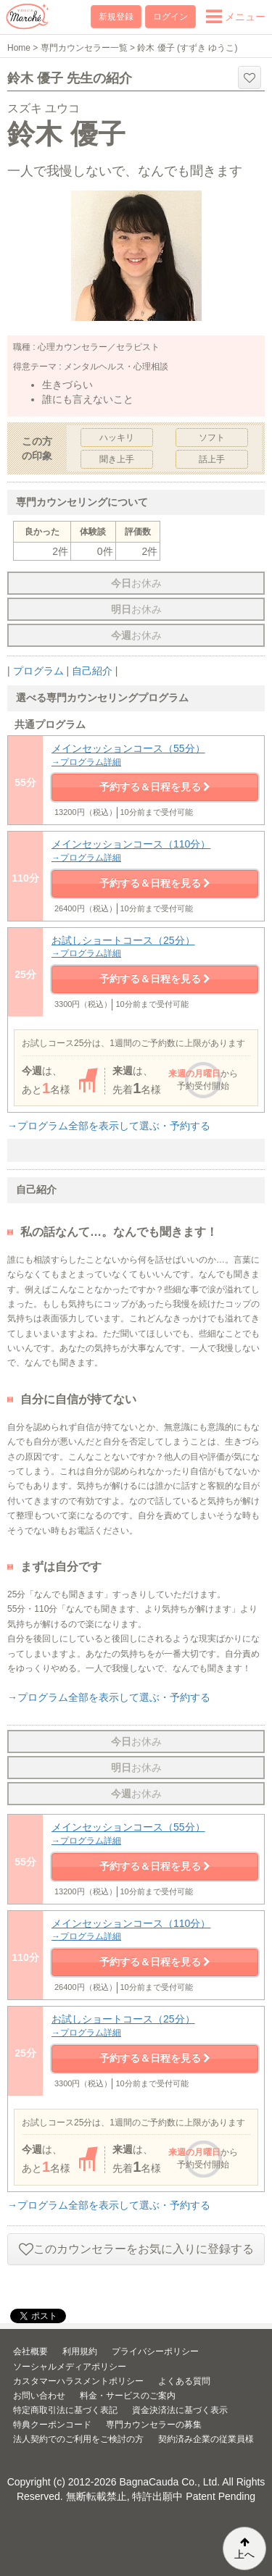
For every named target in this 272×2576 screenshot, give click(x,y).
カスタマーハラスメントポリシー (78, 2381)
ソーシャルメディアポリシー (69, 2367)
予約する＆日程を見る (155, 787)
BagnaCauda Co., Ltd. (170, 2482)
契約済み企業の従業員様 (206, 2439)
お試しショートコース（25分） (154, 947)
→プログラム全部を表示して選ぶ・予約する (108, 1126)
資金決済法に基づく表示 (180, 2410)
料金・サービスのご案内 (128, 2396)
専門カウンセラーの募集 (154, 2425)
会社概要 (30, 2351)
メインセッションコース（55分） (154, 755)
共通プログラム (50, 724)
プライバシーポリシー (155, 2351)
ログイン (170, 17)
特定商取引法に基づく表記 (65, 2410)
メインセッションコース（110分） (154, 850)
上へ (244, 2548)
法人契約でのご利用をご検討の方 (78, 2439)
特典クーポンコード (52, 2425)
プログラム (38, 671)
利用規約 (79, 2351)
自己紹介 (92, 671)
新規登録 (116, 17)
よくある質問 (184, 2381)
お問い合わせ (39, 2396)
